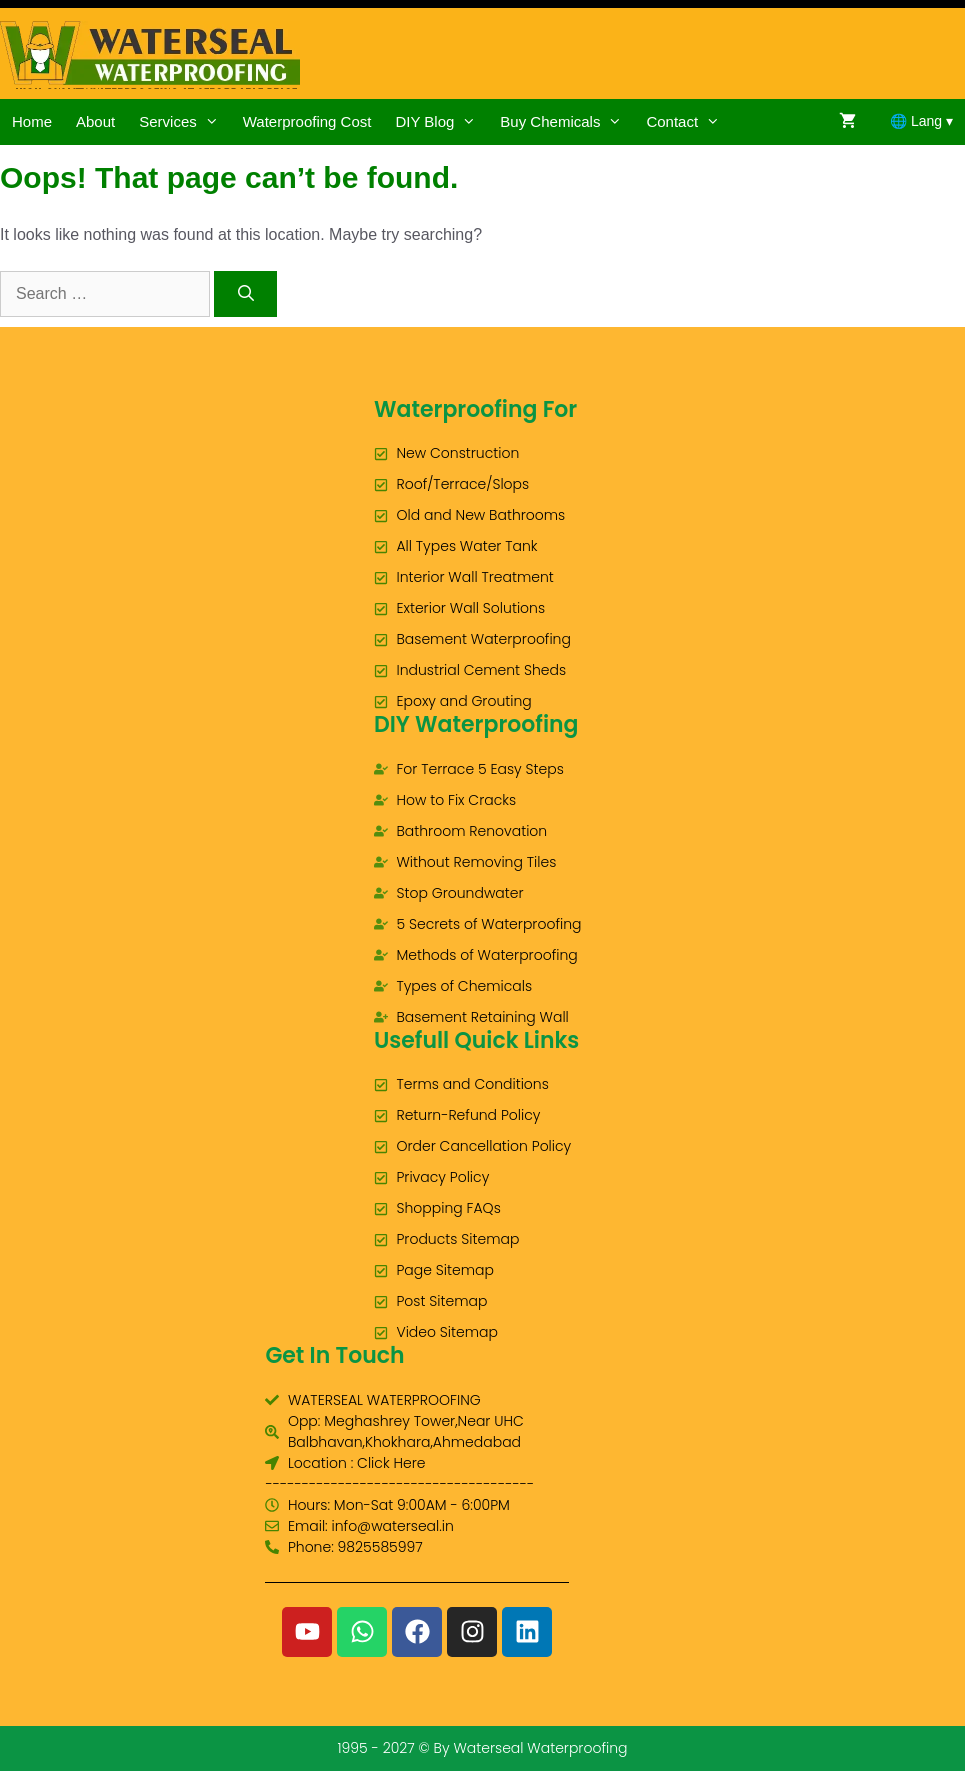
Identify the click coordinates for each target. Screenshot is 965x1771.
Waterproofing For (475, 409)
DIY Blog (441, 122)
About (95, 121)
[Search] (245, 294)
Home (32, 121)
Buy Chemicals (567, 122)
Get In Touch (334, 1355)
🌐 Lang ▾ (921, 121)
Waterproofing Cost (307, 121)
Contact (689, 122)
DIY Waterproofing (476, 724)
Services (185, 122)
